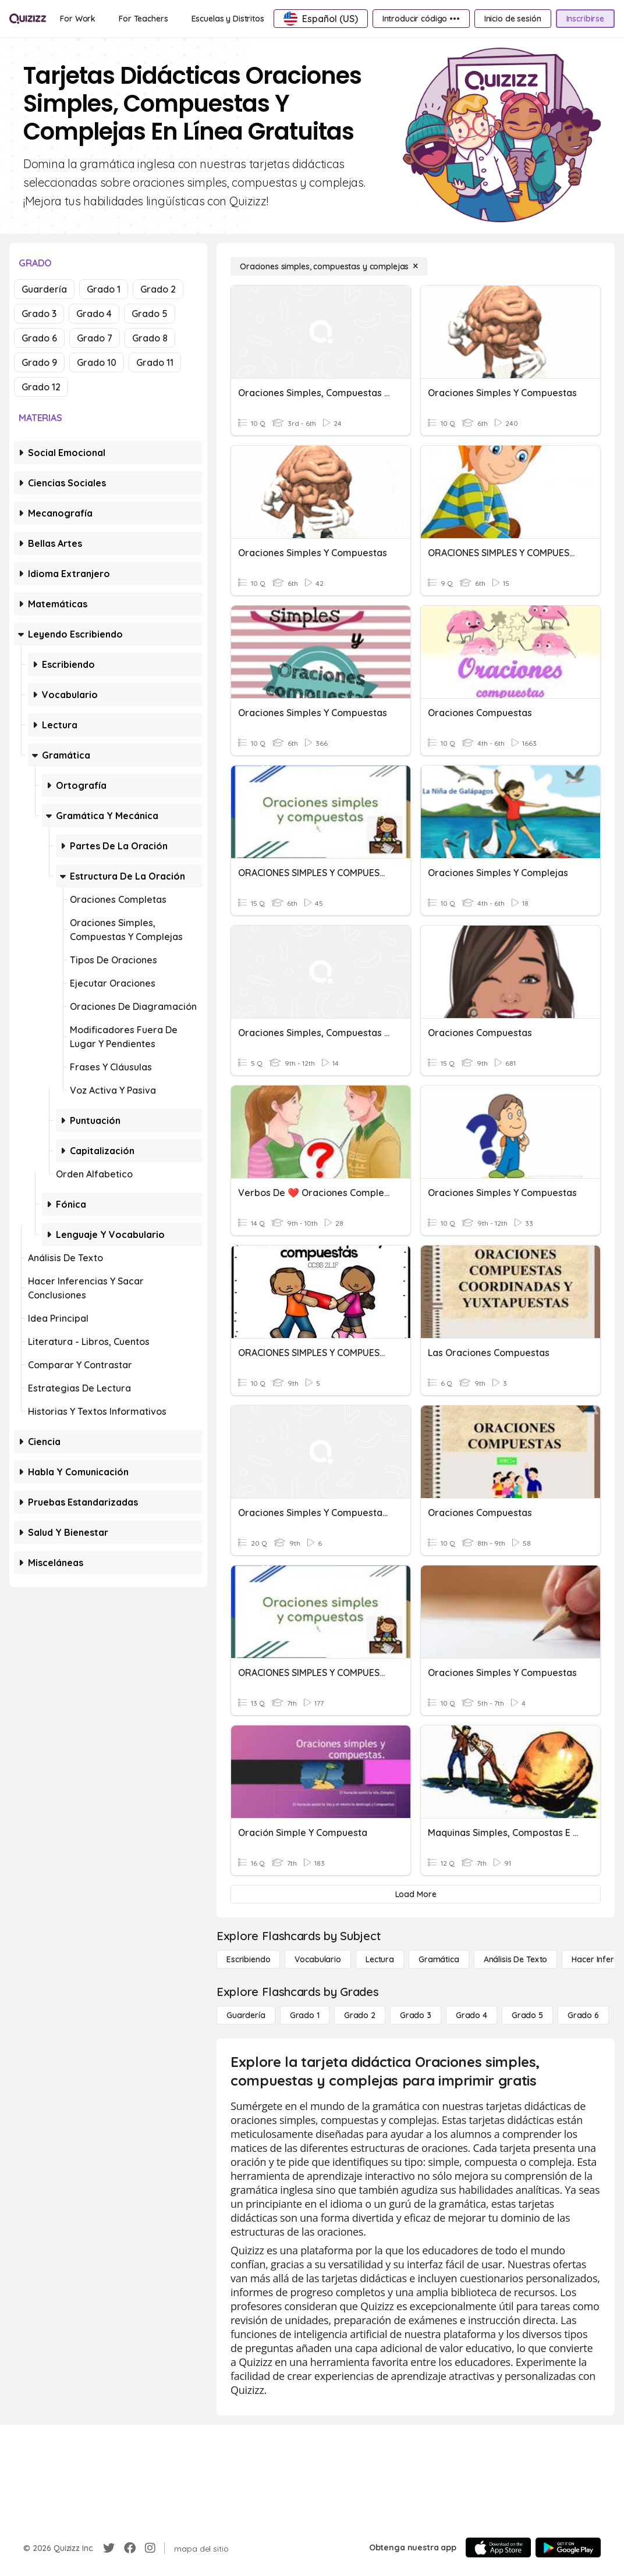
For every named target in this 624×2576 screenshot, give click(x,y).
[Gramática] (439, 1959)
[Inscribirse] (585, 18)
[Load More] (416, 1894)
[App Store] (498, 2547)
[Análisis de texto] (516, 1959)
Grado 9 (39, 362)
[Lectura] (380, 1959)
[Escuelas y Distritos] (228, 18)
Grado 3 (39, 313)
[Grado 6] (583, 2015)
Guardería (44, 289)
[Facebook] (130, 2548)
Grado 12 (41, 387)
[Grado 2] (359, 2015)
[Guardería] (246, 2015)
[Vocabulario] (317, 1959)
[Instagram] (150, 2548)
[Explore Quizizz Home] (27, 18)
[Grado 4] (471, 2015)
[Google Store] (568, 2547)
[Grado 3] (415, 2015)
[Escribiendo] (248, 1959)
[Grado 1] (304, 2015)
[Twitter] (109, 2548)
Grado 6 (39, 338)
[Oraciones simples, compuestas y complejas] (329, 266)
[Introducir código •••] (421, 18)
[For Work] (78, 18)
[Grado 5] (527, 2015)
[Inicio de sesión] (512, 18)
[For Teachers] (143, 18)
